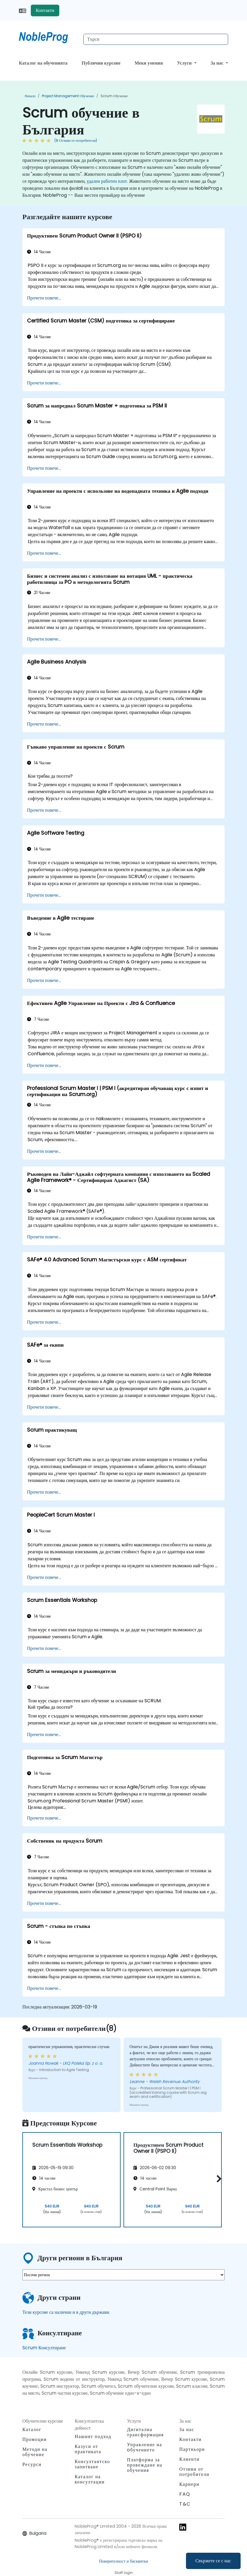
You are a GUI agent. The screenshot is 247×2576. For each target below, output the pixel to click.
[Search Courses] (155, 39)
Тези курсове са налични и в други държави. (66, 2312)
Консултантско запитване (92, 2464)
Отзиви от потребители (194, 2472)
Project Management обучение (68, 95)
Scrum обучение (114, 95)
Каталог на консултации (90, 2479)
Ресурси (32, 2464)
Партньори (192, 2449)
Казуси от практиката (88, 2449)
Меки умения (149, 63)
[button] (217, 2179)
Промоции (34, 2439)
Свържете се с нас (213, 2560)
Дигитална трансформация (145, 2432)
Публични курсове (101, 63)
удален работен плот (107, 181)
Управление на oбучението (144, 2447)
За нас (217, 63)
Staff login (123, 2572)
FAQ (184, 2494)
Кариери (189, 2484)
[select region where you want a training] (123, 2274)
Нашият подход (93, 2436)
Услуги (185, 63)
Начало (30, 95)
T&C (185, 2504)
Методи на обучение (34, 2452)
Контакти (45, 10)
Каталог (31, 2429)
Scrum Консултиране (44, 2347)
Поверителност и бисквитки (123, 2561)
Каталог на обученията (43, 63)
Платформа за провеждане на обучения (144, 2465)
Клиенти (189, 2459)
